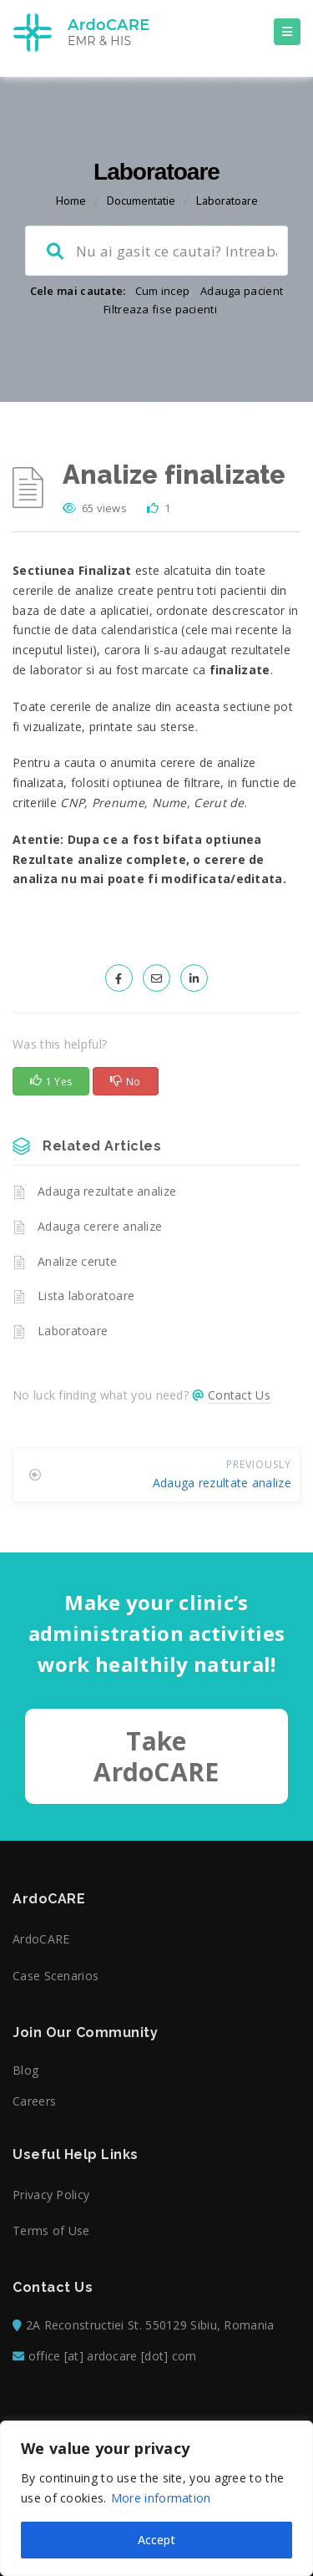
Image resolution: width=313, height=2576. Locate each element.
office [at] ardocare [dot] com (112, 2356)
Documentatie (141, 200)
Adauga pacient (241, 290)
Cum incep (162, 290)
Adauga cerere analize (100, 1226)
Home (71, 200)
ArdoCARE (41, 1939)
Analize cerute (77, 1261)
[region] (156, 2498)
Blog (25, 2070)
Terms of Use (51, 2230)
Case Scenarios (55, 1976)
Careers (34, 2101)
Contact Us (239, 1395)
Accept (156, 2540)
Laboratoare (227, 200)
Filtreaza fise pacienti (160, 309)
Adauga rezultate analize (107, 1191)
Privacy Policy (51, 2195)
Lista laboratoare (86, 1295)
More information (161, 2498)
